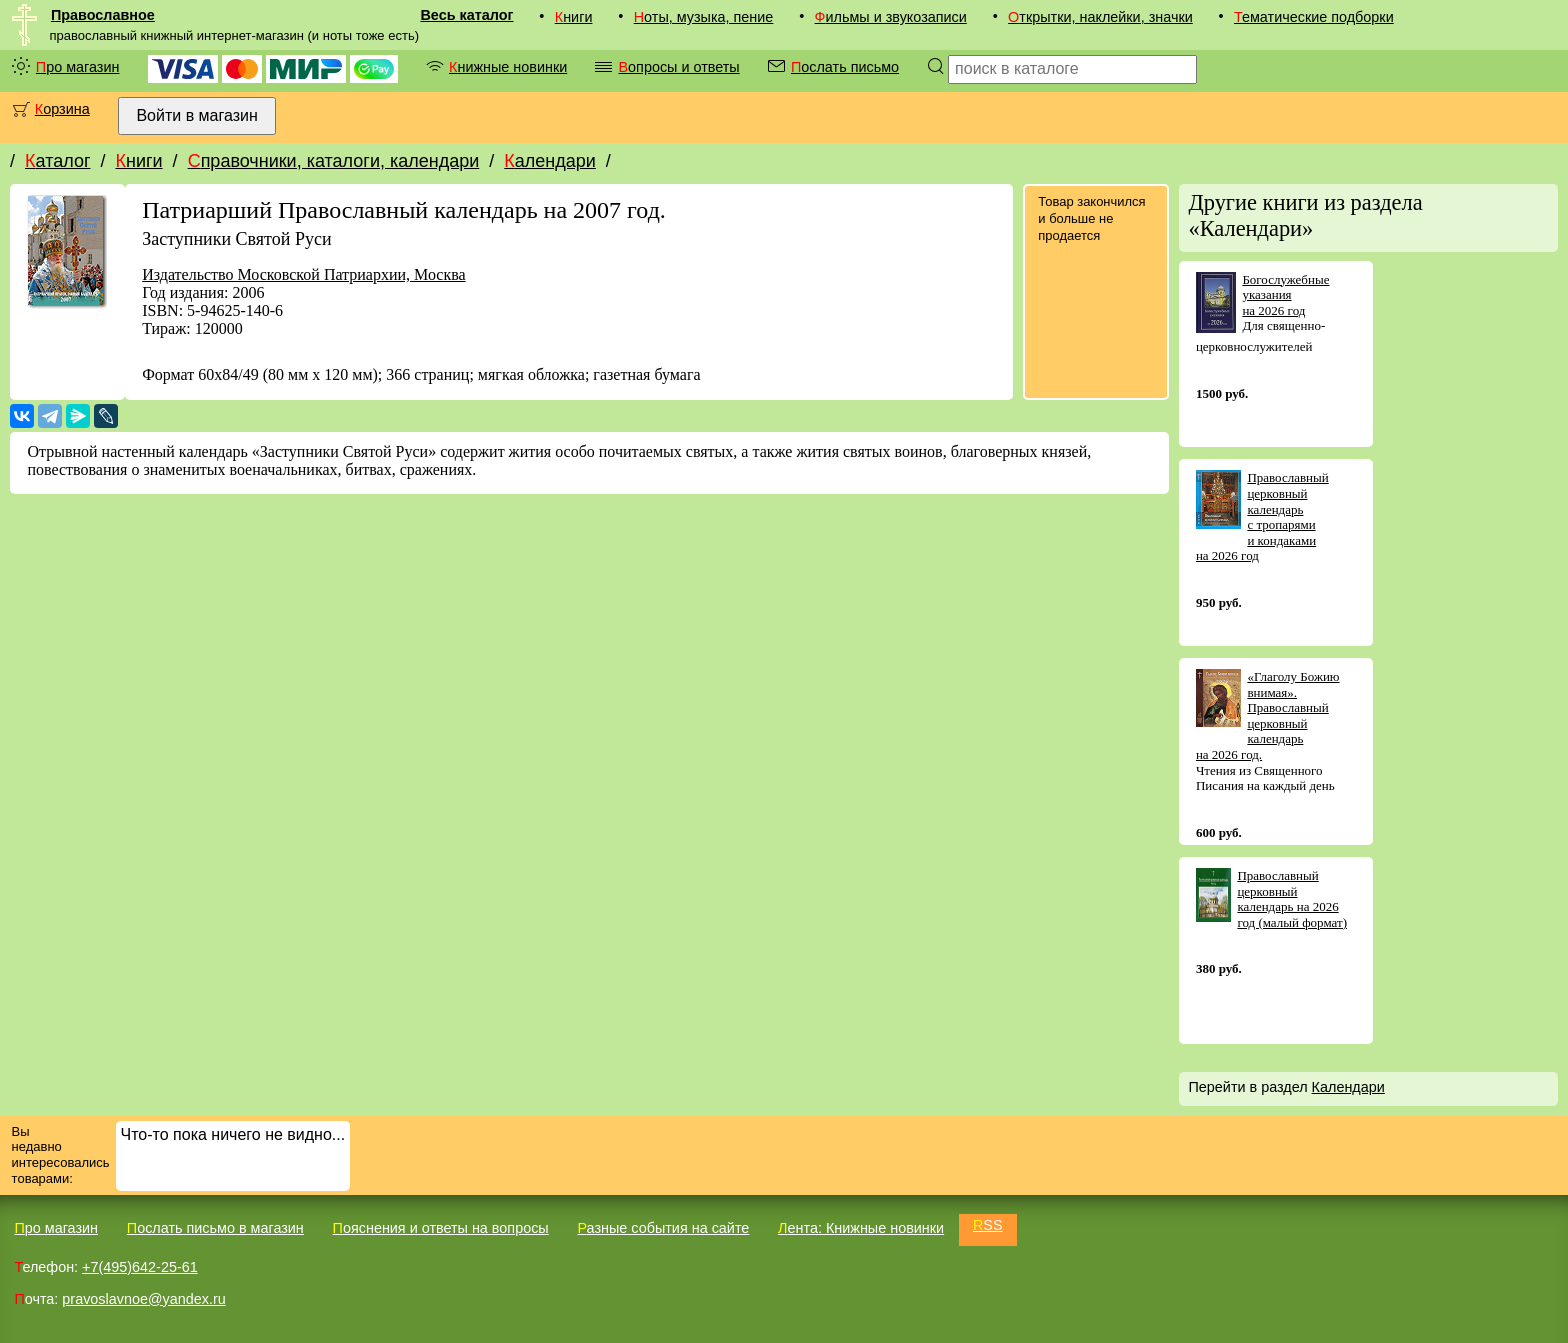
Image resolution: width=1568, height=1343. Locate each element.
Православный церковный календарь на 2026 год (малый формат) (1292, 899)
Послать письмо (845, 67)
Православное (103, 15)
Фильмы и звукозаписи (891, 17)
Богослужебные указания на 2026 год (1285, 295)
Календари (550, 161)
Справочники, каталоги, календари (334, 161)
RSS (988, 1225)
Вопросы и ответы (678, 67)
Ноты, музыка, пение (704, 17)
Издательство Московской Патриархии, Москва (303, 274)
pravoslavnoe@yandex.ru (143, 1299)
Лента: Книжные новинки (861, 1228)
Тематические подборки (1314, 17)
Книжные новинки (508, 67)
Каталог (57, 161)
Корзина (62, 109)
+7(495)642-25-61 (140, 1267)
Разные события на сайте (663, 1228)
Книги (574, 17)
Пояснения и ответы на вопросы (441, 1228)
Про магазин (78, 67)
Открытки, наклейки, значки (1100, 17)
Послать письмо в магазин (215, 1228)
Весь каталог (466, 15)
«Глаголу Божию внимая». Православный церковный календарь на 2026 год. (1268, 715)
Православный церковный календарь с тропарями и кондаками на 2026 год (1262, 516)
